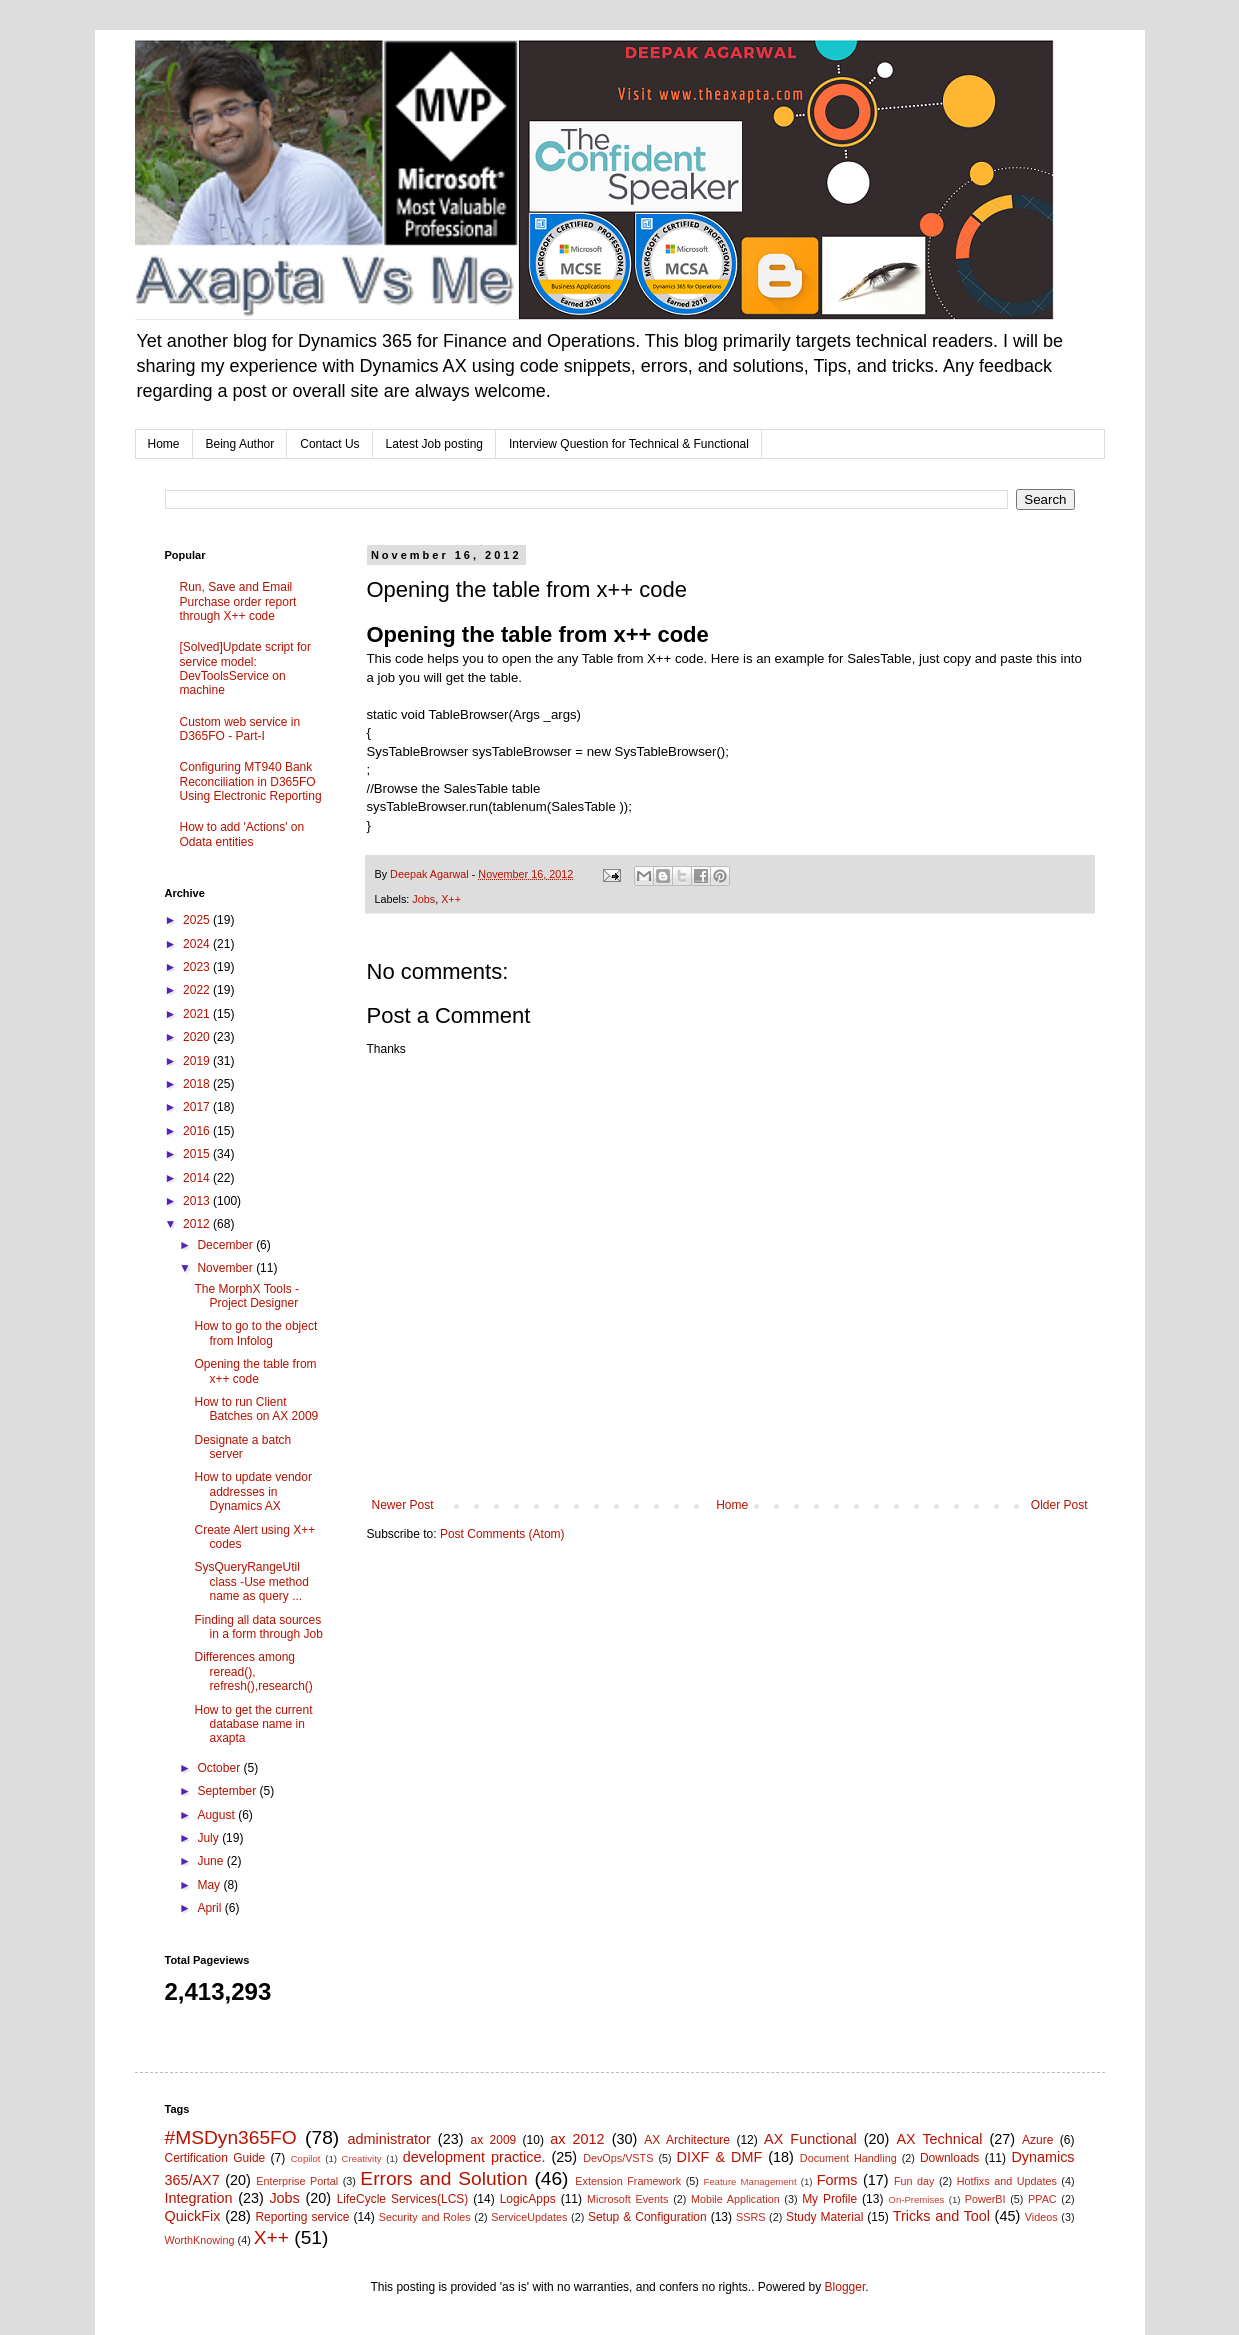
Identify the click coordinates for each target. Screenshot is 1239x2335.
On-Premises (916, 2199)
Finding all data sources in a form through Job (258, 1627)
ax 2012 (577, 2139)
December (226, 1245)
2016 (198, 1131)
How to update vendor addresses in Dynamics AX (252, 1491)
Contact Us (329, 444)
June (211, 1861)
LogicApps (528, 2199)
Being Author (240, 444)
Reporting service (302, 2217)
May (210, 1885)
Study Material (824, 2217)
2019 (198, 1061)
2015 (198, 1154)
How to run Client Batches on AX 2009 (256, 1409)
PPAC (1042, 2199)
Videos (1041, 2217)
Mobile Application (735, 2199)
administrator (389, 2139)
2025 (198, 920)
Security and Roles (425, 2217)
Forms (837, 2180)
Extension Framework (628, 2181)
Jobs (423, 899)
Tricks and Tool (941, 2216)
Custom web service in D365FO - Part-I (240, 729)
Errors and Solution (443, 2178)
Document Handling (848, 2158)
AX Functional (810, 2139)
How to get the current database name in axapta (253, 1724)
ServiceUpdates (529, 2217)
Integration (199, 2198)
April (210, 1908)
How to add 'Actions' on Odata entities (242, 834)
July (209, 1838)
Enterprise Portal (297, 2181)
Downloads (949, 2158)
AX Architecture (687, 2140)
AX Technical (939, 2139)
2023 (198, 967)
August (217, 1815)
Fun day (914, 2181)
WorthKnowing (200, 2240)
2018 (198, 1084)
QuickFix (193, 2216)
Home (164, 444)
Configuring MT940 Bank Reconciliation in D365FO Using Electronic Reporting (251, 781)
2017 (198, 1107)
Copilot (306, 2158)
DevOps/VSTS (618, 2158)
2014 (198, 1178)
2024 (198, 944)
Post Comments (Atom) (502, 1534)
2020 (198, 1037)
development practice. (474, 2157)
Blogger (845, 2287)
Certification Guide (215, 2158)
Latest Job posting (434, 444)
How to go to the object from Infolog (255, 1333)
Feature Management (749, 2181)
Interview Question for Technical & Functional (629, 444)
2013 (198, 1201)
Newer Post (403, 1505)
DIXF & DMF (720, 2157)
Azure (1037, 2140)
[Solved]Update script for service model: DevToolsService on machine (245, 668)
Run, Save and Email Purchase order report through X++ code (238, 601)
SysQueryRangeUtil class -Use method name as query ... (251, 1581)
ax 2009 (493, 2140)
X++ (451, 899)
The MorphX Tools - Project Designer (246, 1296)
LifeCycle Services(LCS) (403, 2199)
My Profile (829, 2199)
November (226, 1268)
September (228, 1791)
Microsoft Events (627, 2199)
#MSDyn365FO (231, 2137)
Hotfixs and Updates (1007, 2181)
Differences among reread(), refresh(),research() (253, 1671)
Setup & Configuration (647, 2217)
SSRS (750, 2217)
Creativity (362, 2158)
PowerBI (985, 2199)
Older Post (1059, 1505)
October (220, 1768)
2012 (198, 1224)
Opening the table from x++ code (255, 1371)
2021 (198, 1014)
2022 (198, 990)
